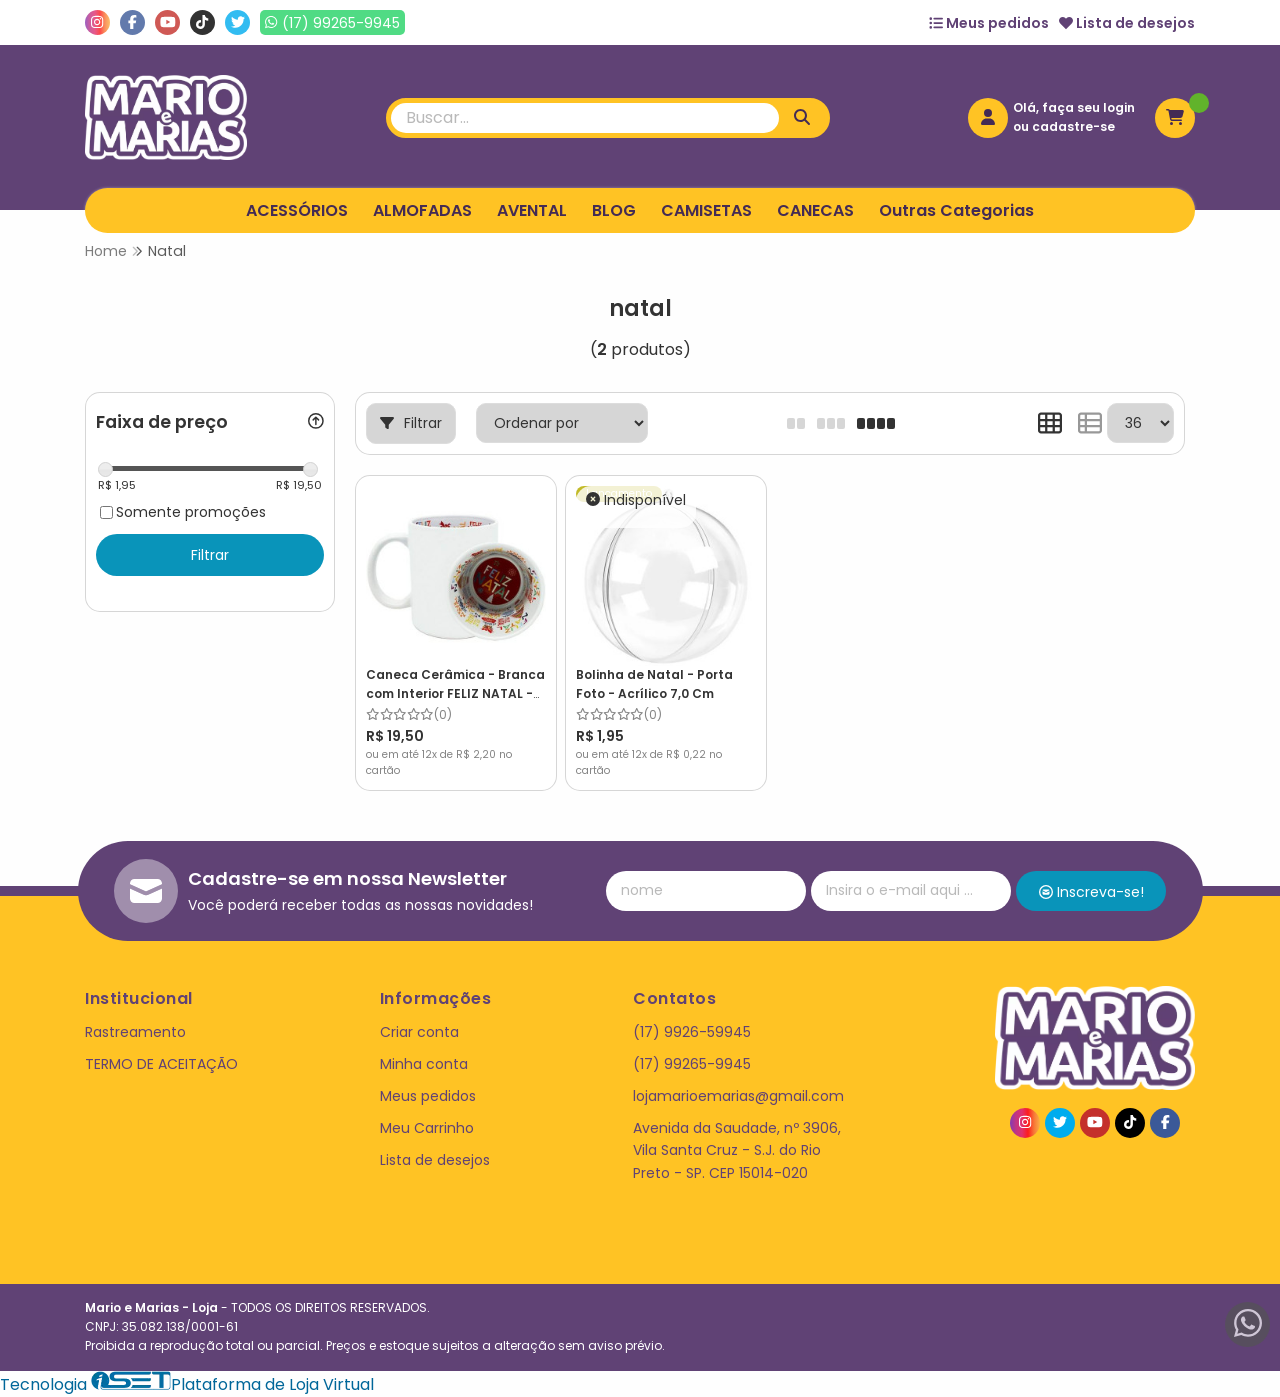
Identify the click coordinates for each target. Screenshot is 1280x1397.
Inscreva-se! (1091, 892)
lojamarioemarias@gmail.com (738, 1096)
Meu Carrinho (427, 1128)
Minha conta (424, 1064)
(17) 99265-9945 (692, 1064)
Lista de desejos (1127, 23)
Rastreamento (135, 1032)
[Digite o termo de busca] (585, 118)
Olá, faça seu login (1074, 107)
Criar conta (419, 1032)
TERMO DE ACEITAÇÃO (161, 1064)
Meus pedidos (989, 23)
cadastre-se (1073, 126)
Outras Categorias (956, 210)
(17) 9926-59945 (692, 1032)
